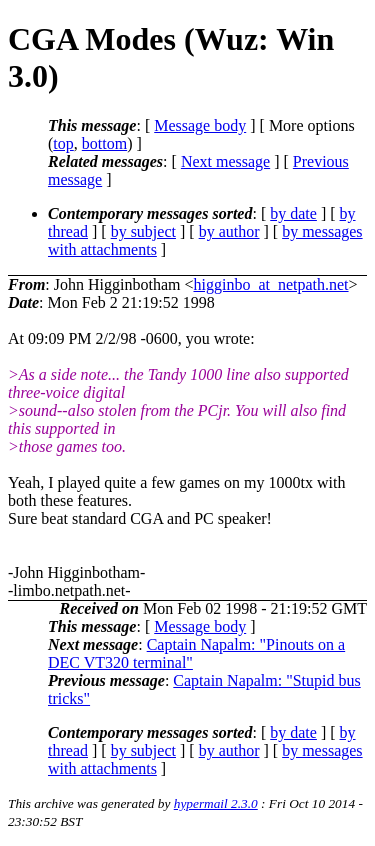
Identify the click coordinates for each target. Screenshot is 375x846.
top (63, 143)
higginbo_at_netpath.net (270, 284)
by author (229, 231)
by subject (143, 231)
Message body (200, 125)
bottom (104, 143)
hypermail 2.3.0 (216, 803)
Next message (225, 161)
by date (293, 213)
